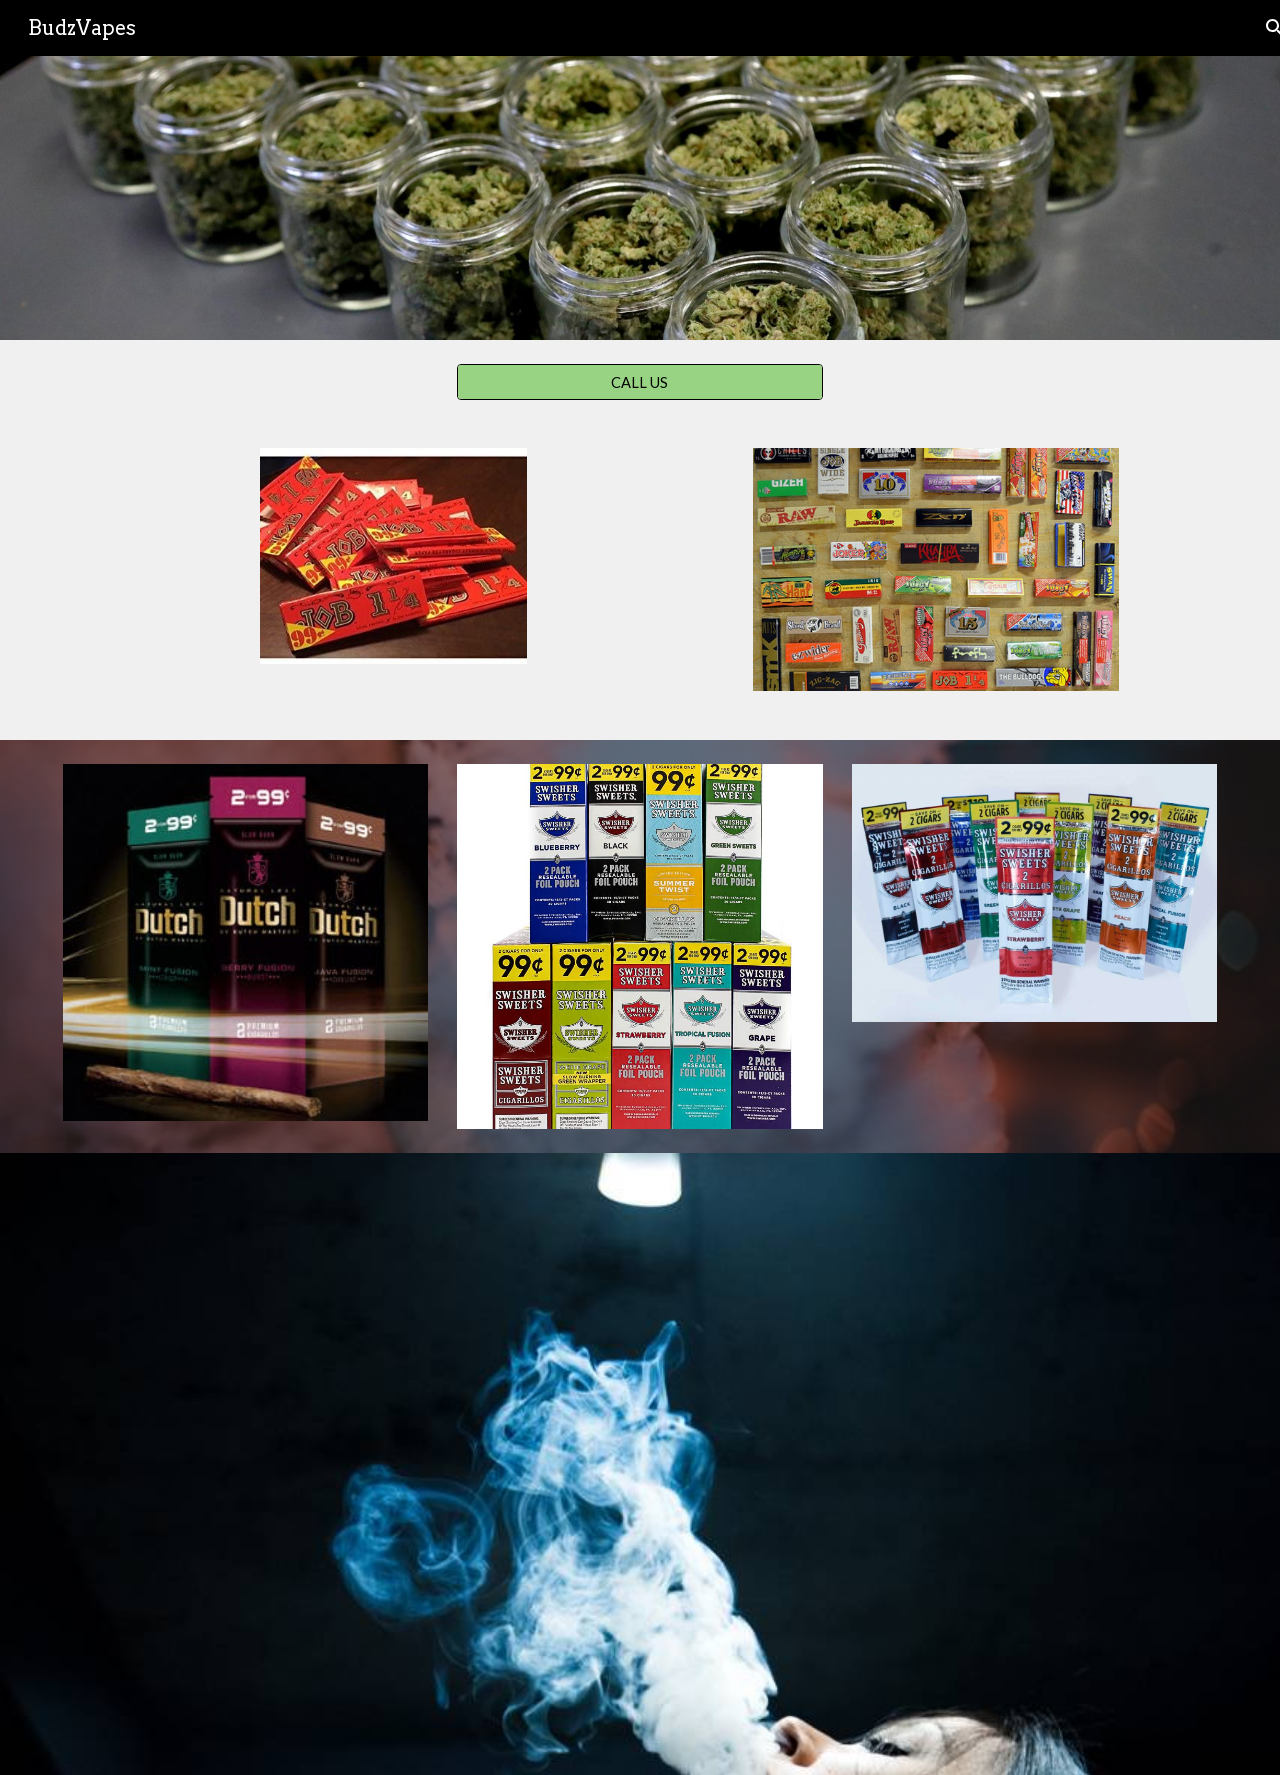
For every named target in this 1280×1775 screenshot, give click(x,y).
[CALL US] (639, 382)
